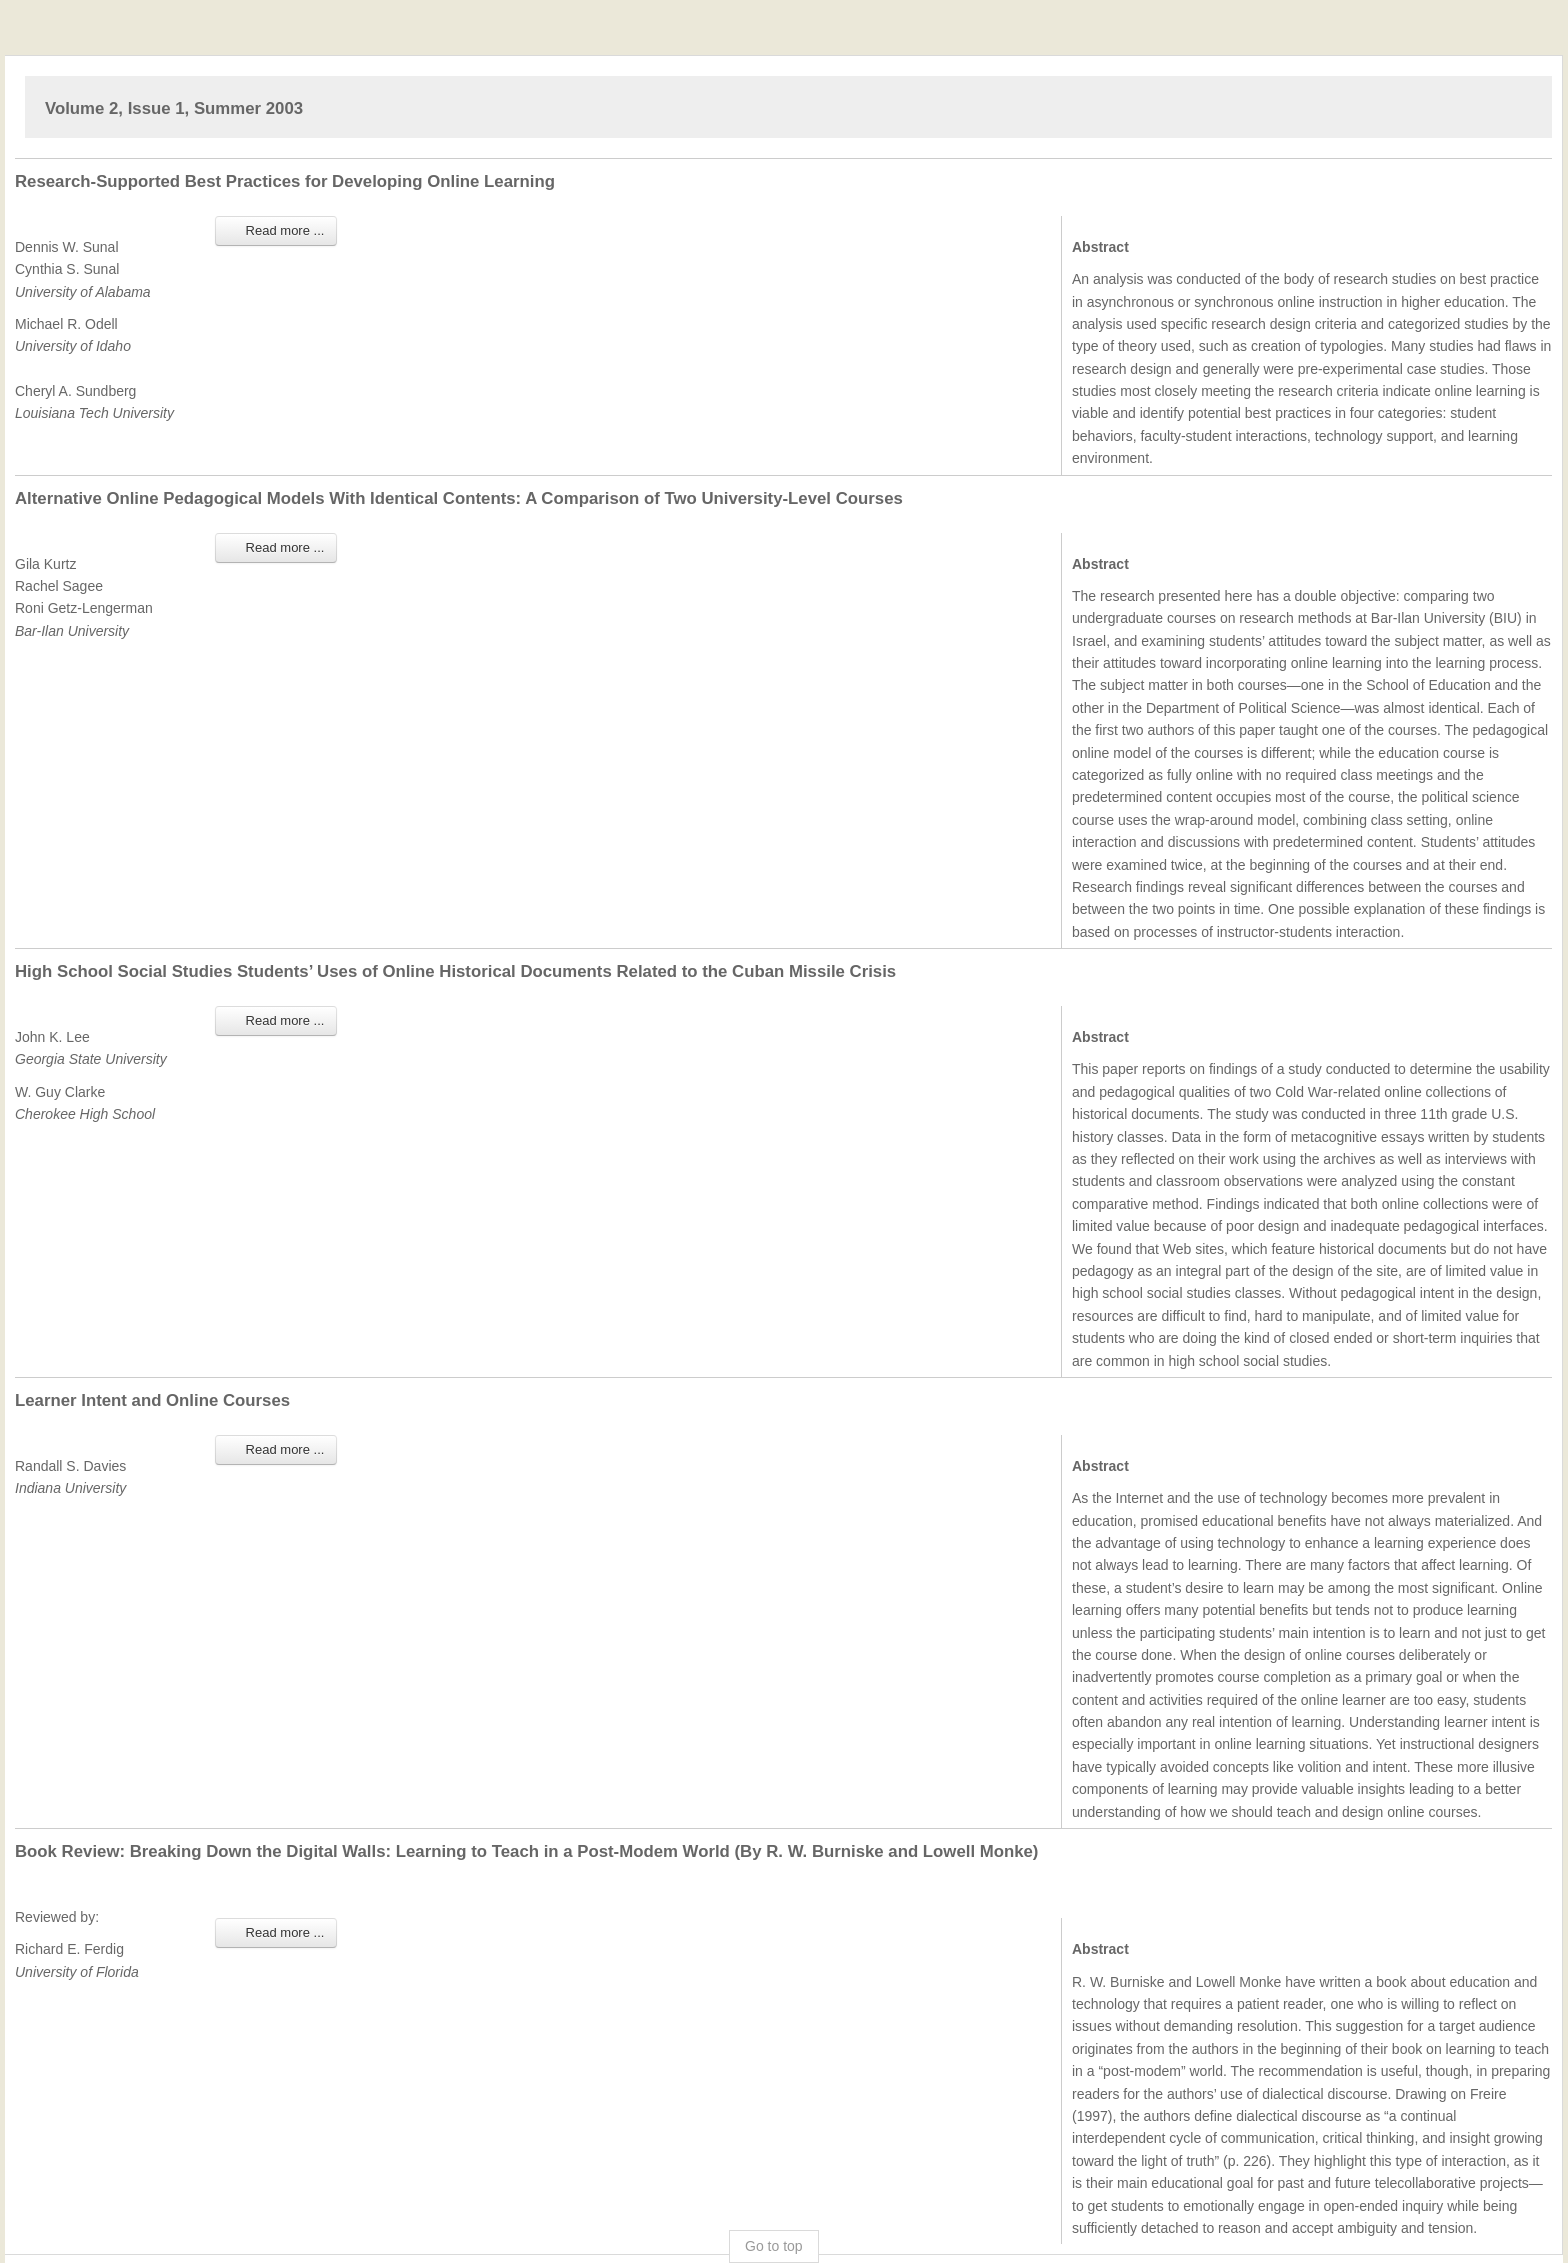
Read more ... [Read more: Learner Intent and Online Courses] (276, 1449)
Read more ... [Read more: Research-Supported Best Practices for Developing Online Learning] (276, 230)
